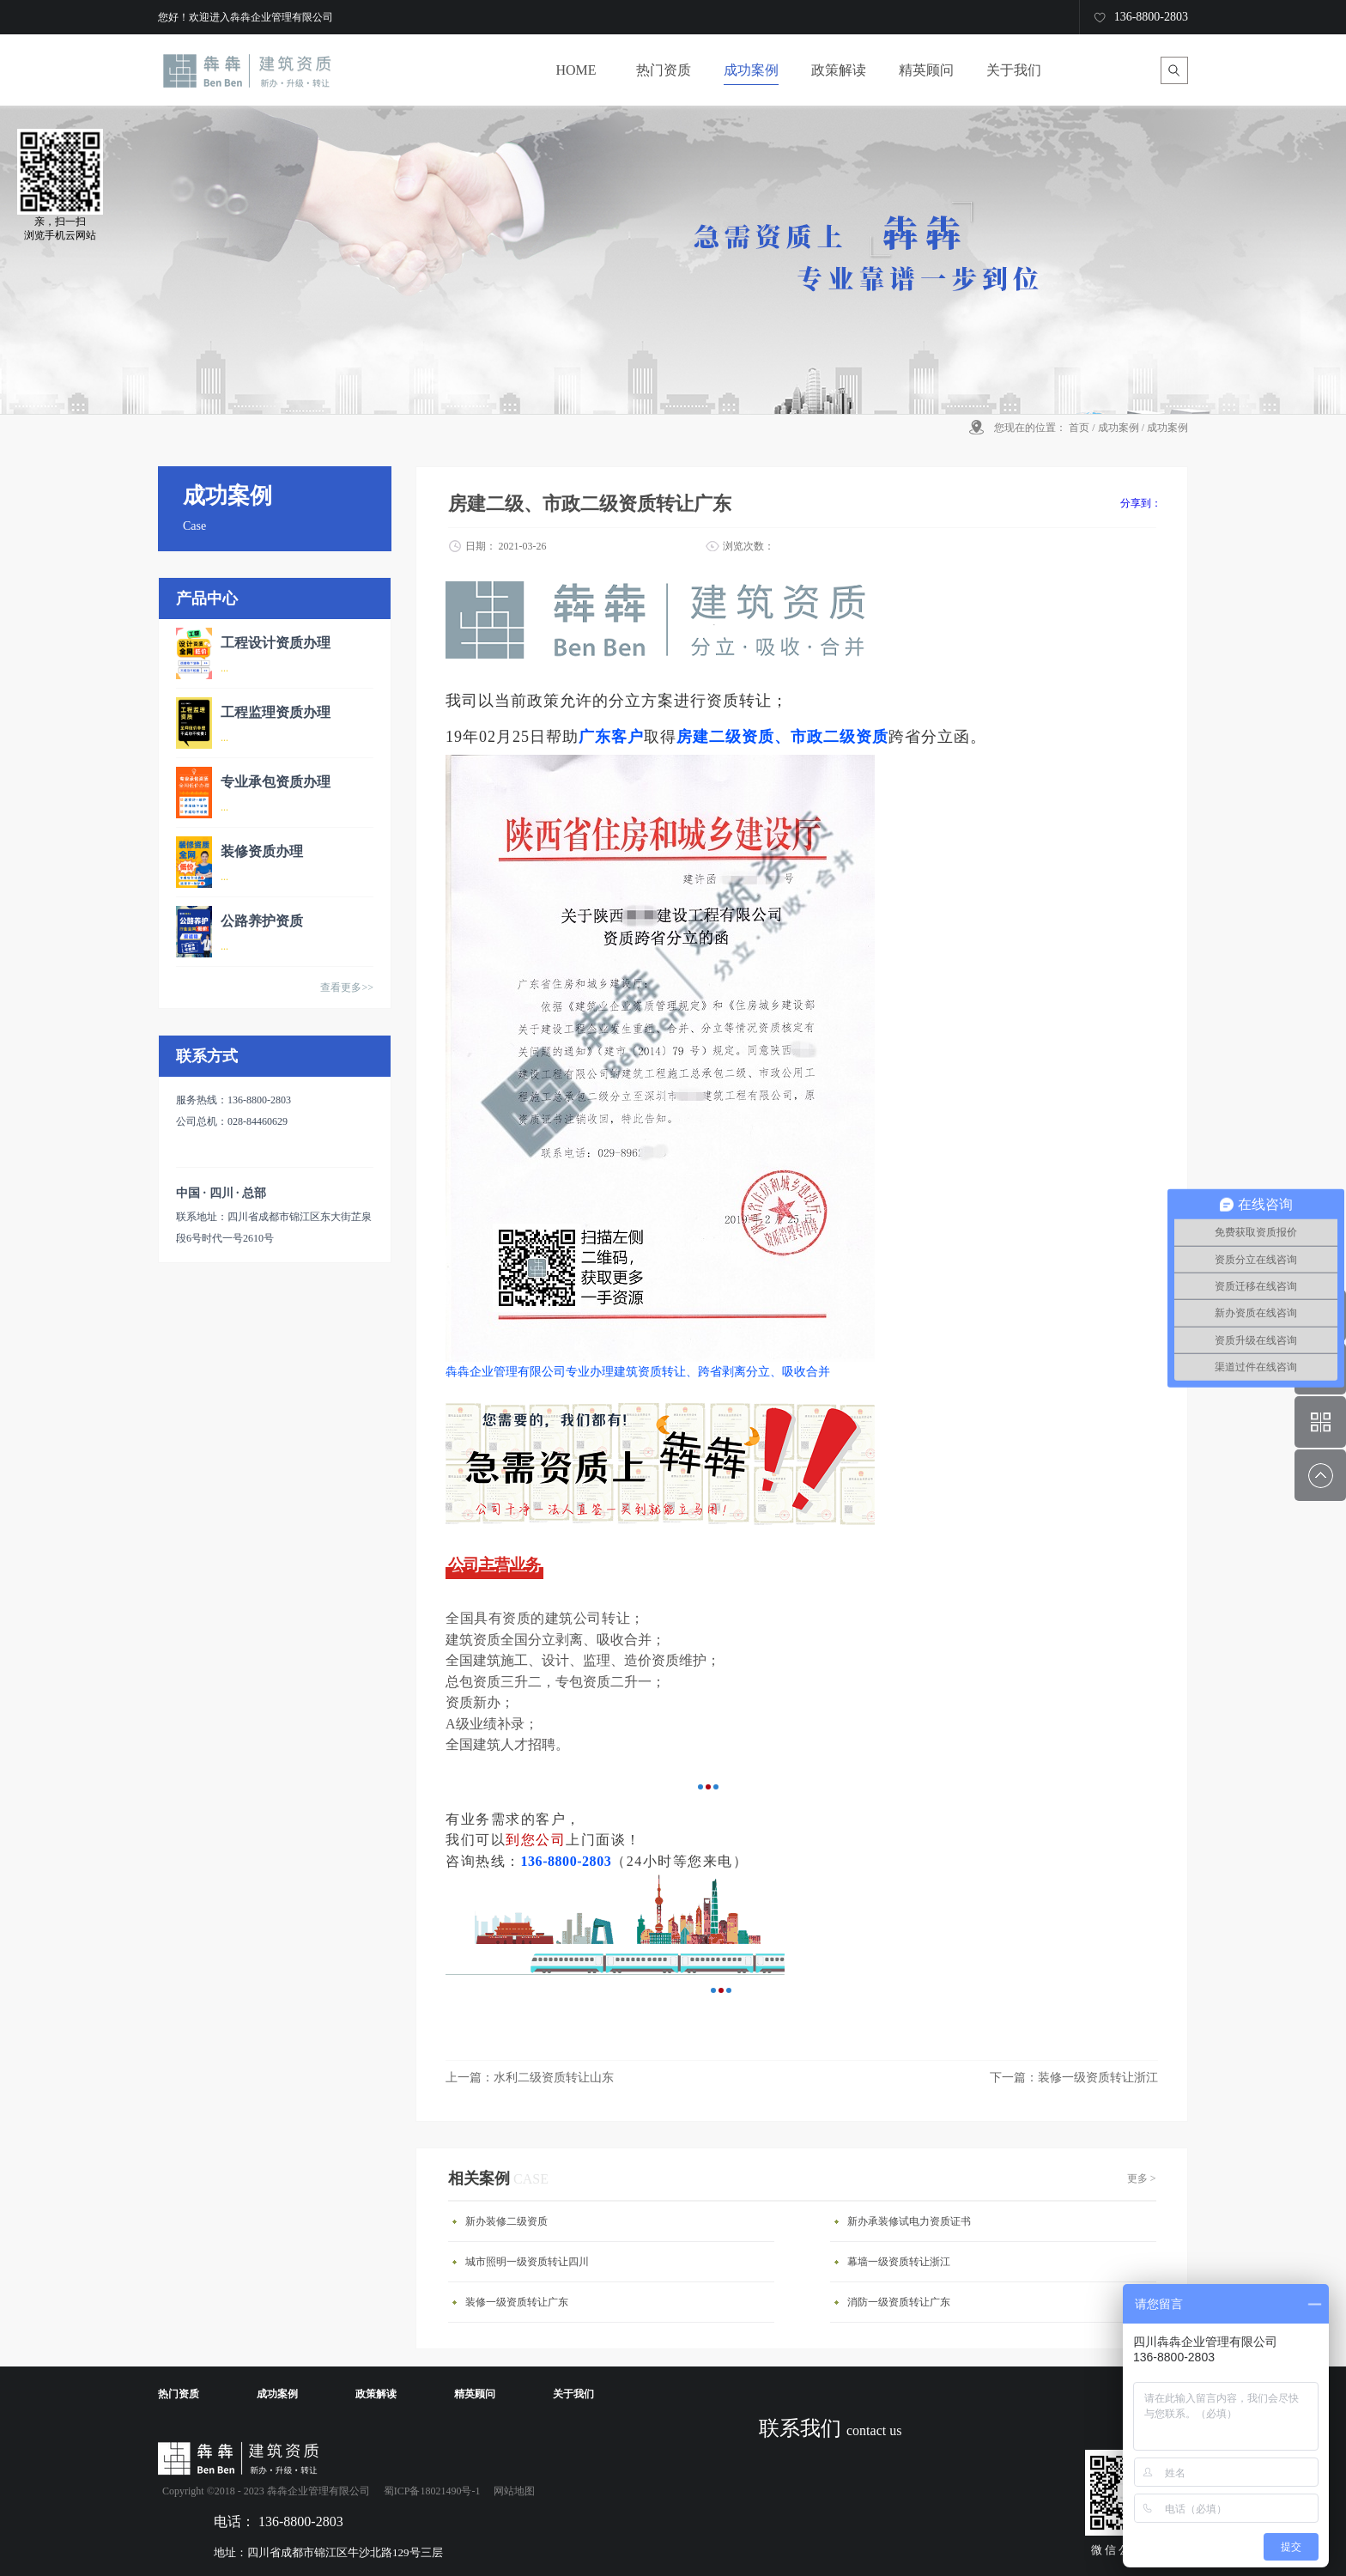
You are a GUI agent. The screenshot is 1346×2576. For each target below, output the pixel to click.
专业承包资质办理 (275, 782)
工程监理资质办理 (275, 712)
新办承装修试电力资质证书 (909, 2221)
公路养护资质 (262, 921)
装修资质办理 (262, 851)
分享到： (1140, 503)
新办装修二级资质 (506, 2221)
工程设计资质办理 (275, 642)
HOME (575, 70)
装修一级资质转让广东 (516, 2302)
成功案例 (1118, 428)
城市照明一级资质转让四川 (527, 2262)
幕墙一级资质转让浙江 (898, 2262)
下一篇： (1074, 2077)
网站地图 (511, 2491)
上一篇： (530, 2077)
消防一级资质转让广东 (898, 2302)
